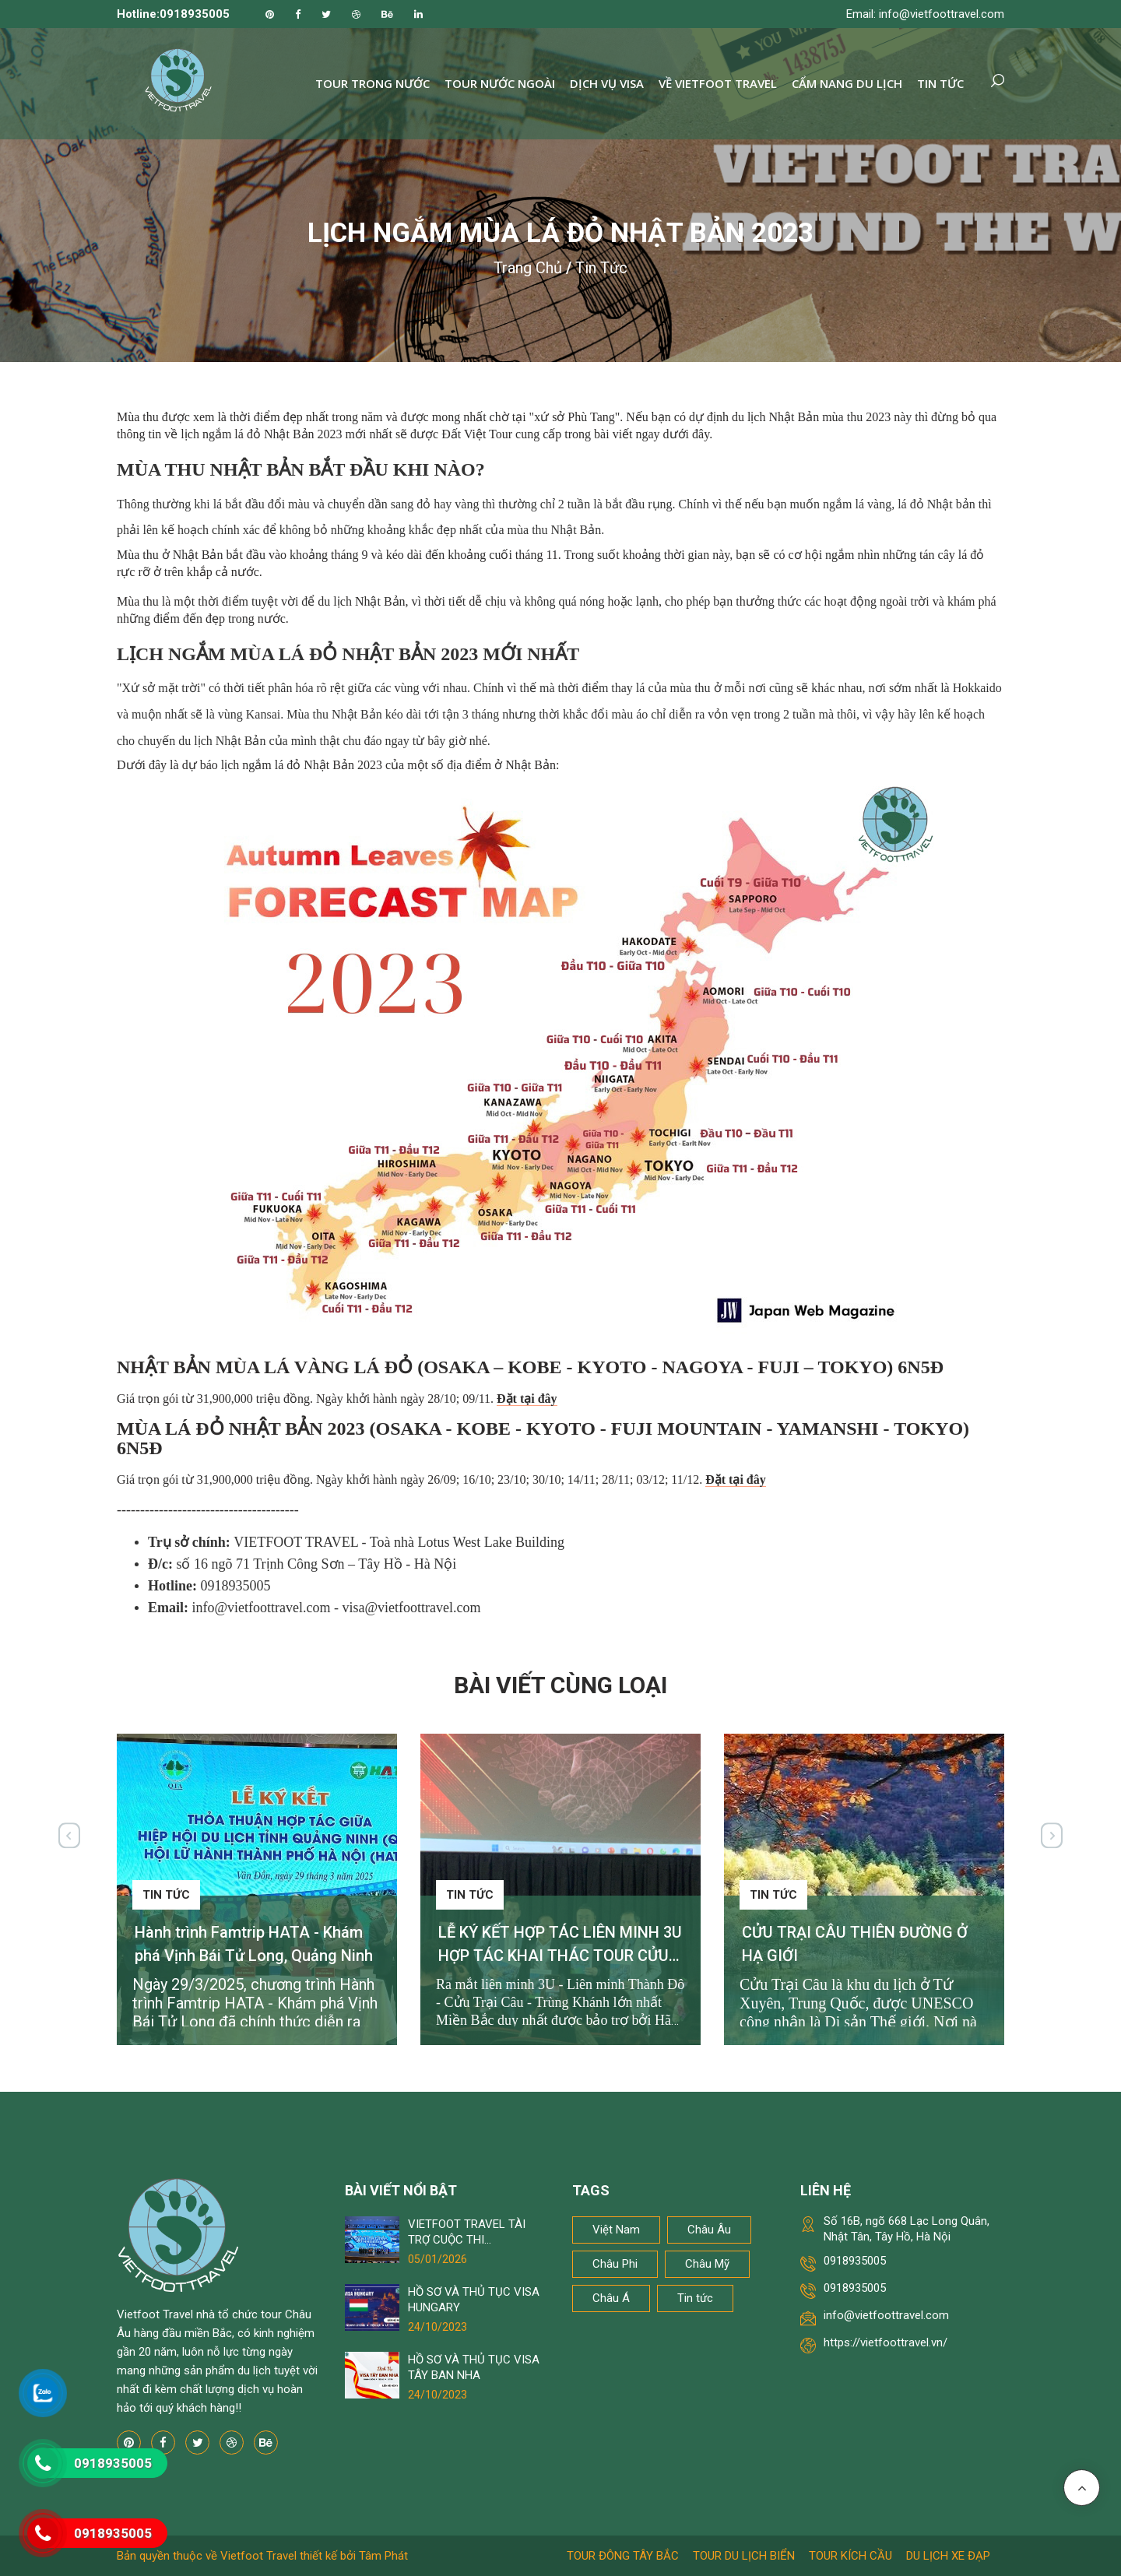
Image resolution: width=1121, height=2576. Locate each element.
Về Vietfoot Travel (718, 83)
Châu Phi (615, 2264)
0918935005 (855, 2261)
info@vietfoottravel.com (886, 2315)
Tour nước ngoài (500, 83)
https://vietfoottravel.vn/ (885, 2342)
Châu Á (611, 2298)
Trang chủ (528, 267)
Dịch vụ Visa (607, 83)
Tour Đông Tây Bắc (623, 2556)
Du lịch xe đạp (948, 2556)
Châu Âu (709, 2230)
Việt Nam (616, 2230)
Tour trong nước (372, 83)
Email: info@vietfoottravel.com (925, 14)
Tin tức (940, 83)
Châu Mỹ (707, 2264)
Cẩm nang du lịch (847, 83)
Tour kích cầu (850, 2556)
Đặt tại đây (527, 1398)
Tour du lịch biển (744, 2556)
